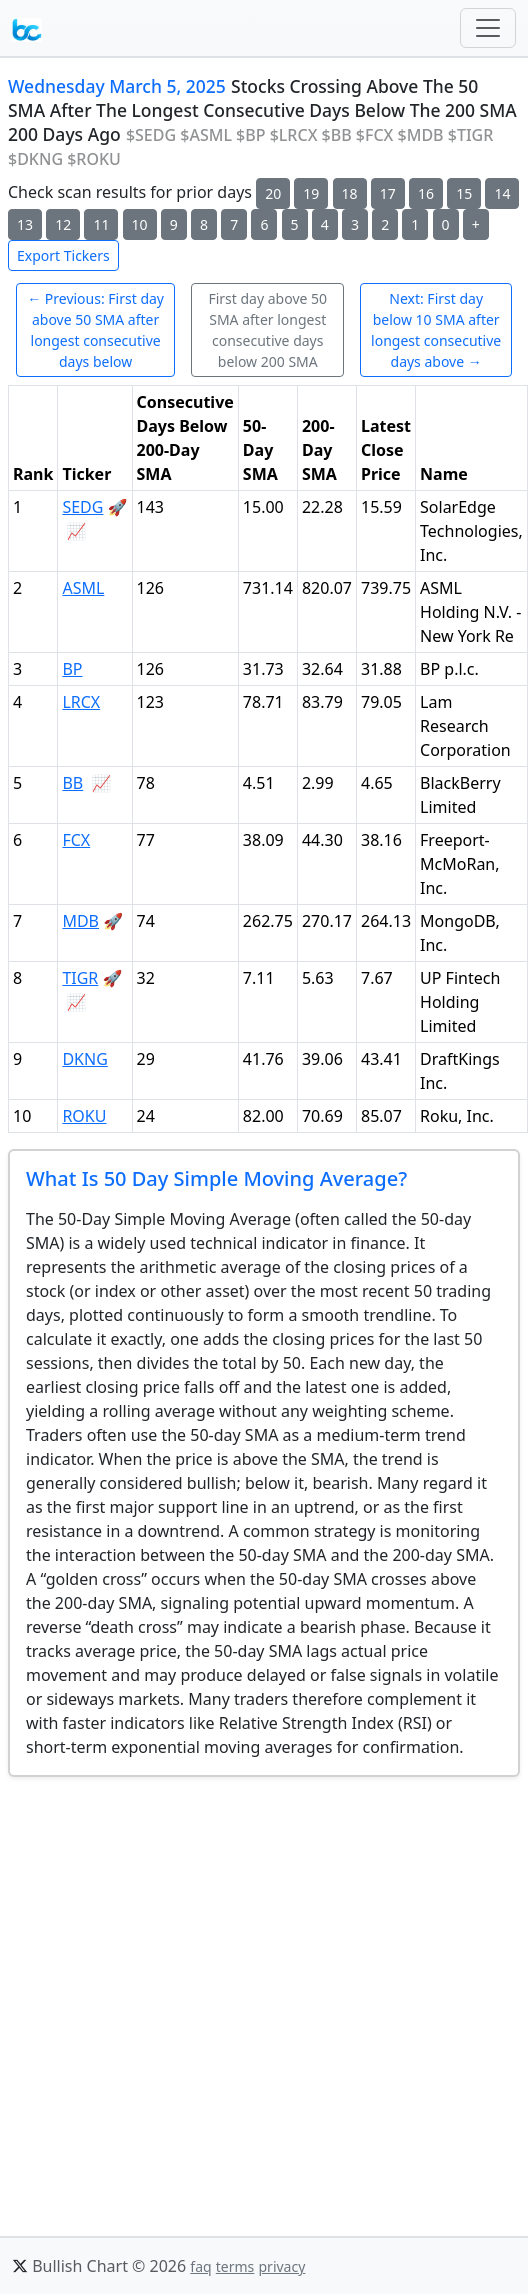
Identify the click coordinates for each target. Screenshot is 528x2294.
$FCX (375, 135)
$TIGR (471, 135)
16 (426, 193)
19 (311, 193)
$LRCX (294, 135)
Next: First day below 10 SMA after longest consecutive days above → (436, 330)
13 (25, 224)
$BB (337, 135)
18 (350, 193)
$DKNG (35, 159)
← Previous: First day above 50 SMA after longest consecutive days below (95, 330)
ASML (83, 588)
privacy (281, 2266)
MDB (80, 921)
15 (464, 193)
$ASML (206, 135)
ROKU (84, 1116)
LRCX (81, 702)
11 (101, 224)
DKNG (84, 1059)
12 (63, 224)
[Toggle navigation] (488, 28)
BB (72, 783)
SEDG (82, 507)
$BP (250, 135)
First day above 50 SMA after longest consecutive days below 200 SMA (267, 330)
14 (502, 193)
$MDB (421, 135)
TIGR (80, 978)
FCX (76, 840)
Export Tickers (63, 255)
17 (388, 193)
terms (235, 2266)
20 (273, 193)
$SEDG (151, 135)
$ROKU (94, 159)
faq (200, 2266)
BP (72, 669)
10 (140, 224)
